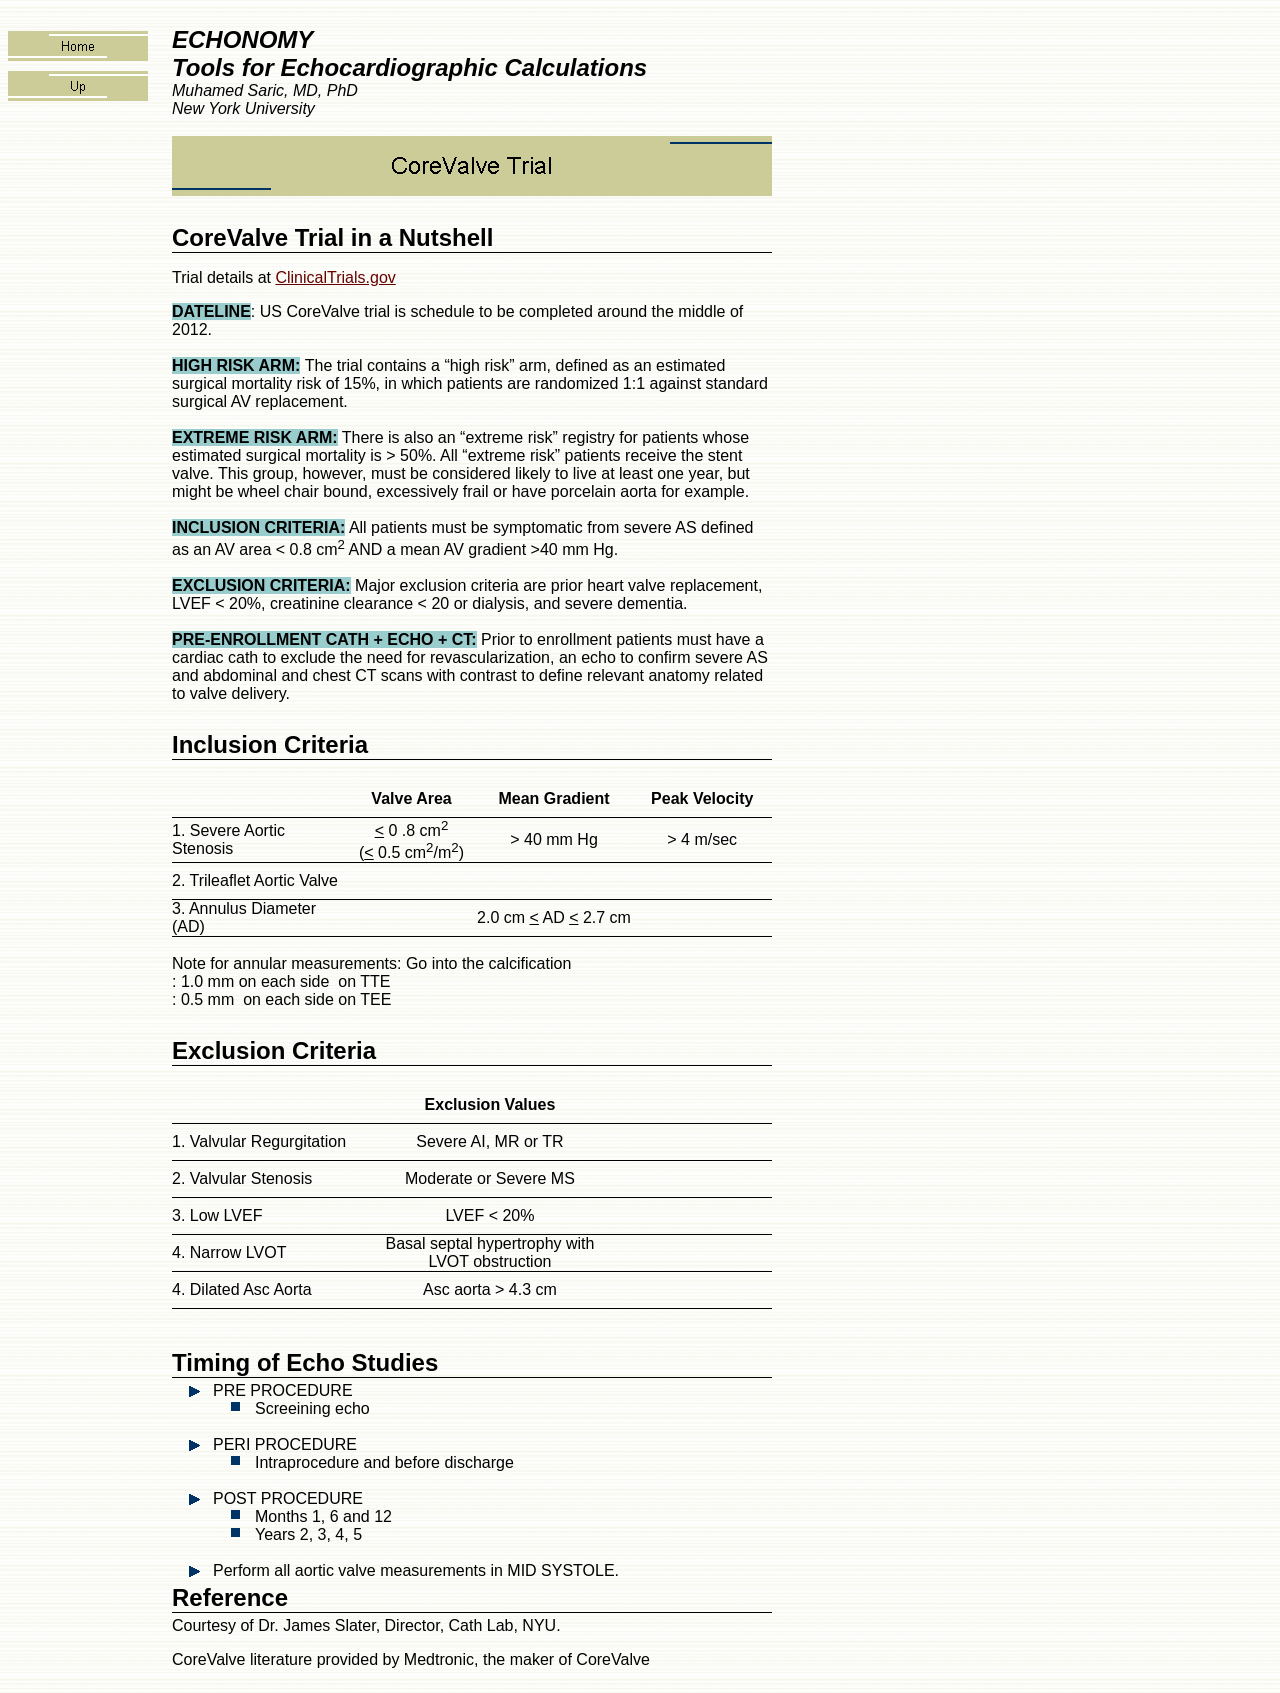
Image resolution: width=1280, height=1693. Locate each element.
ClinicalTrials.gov (335, 277)
